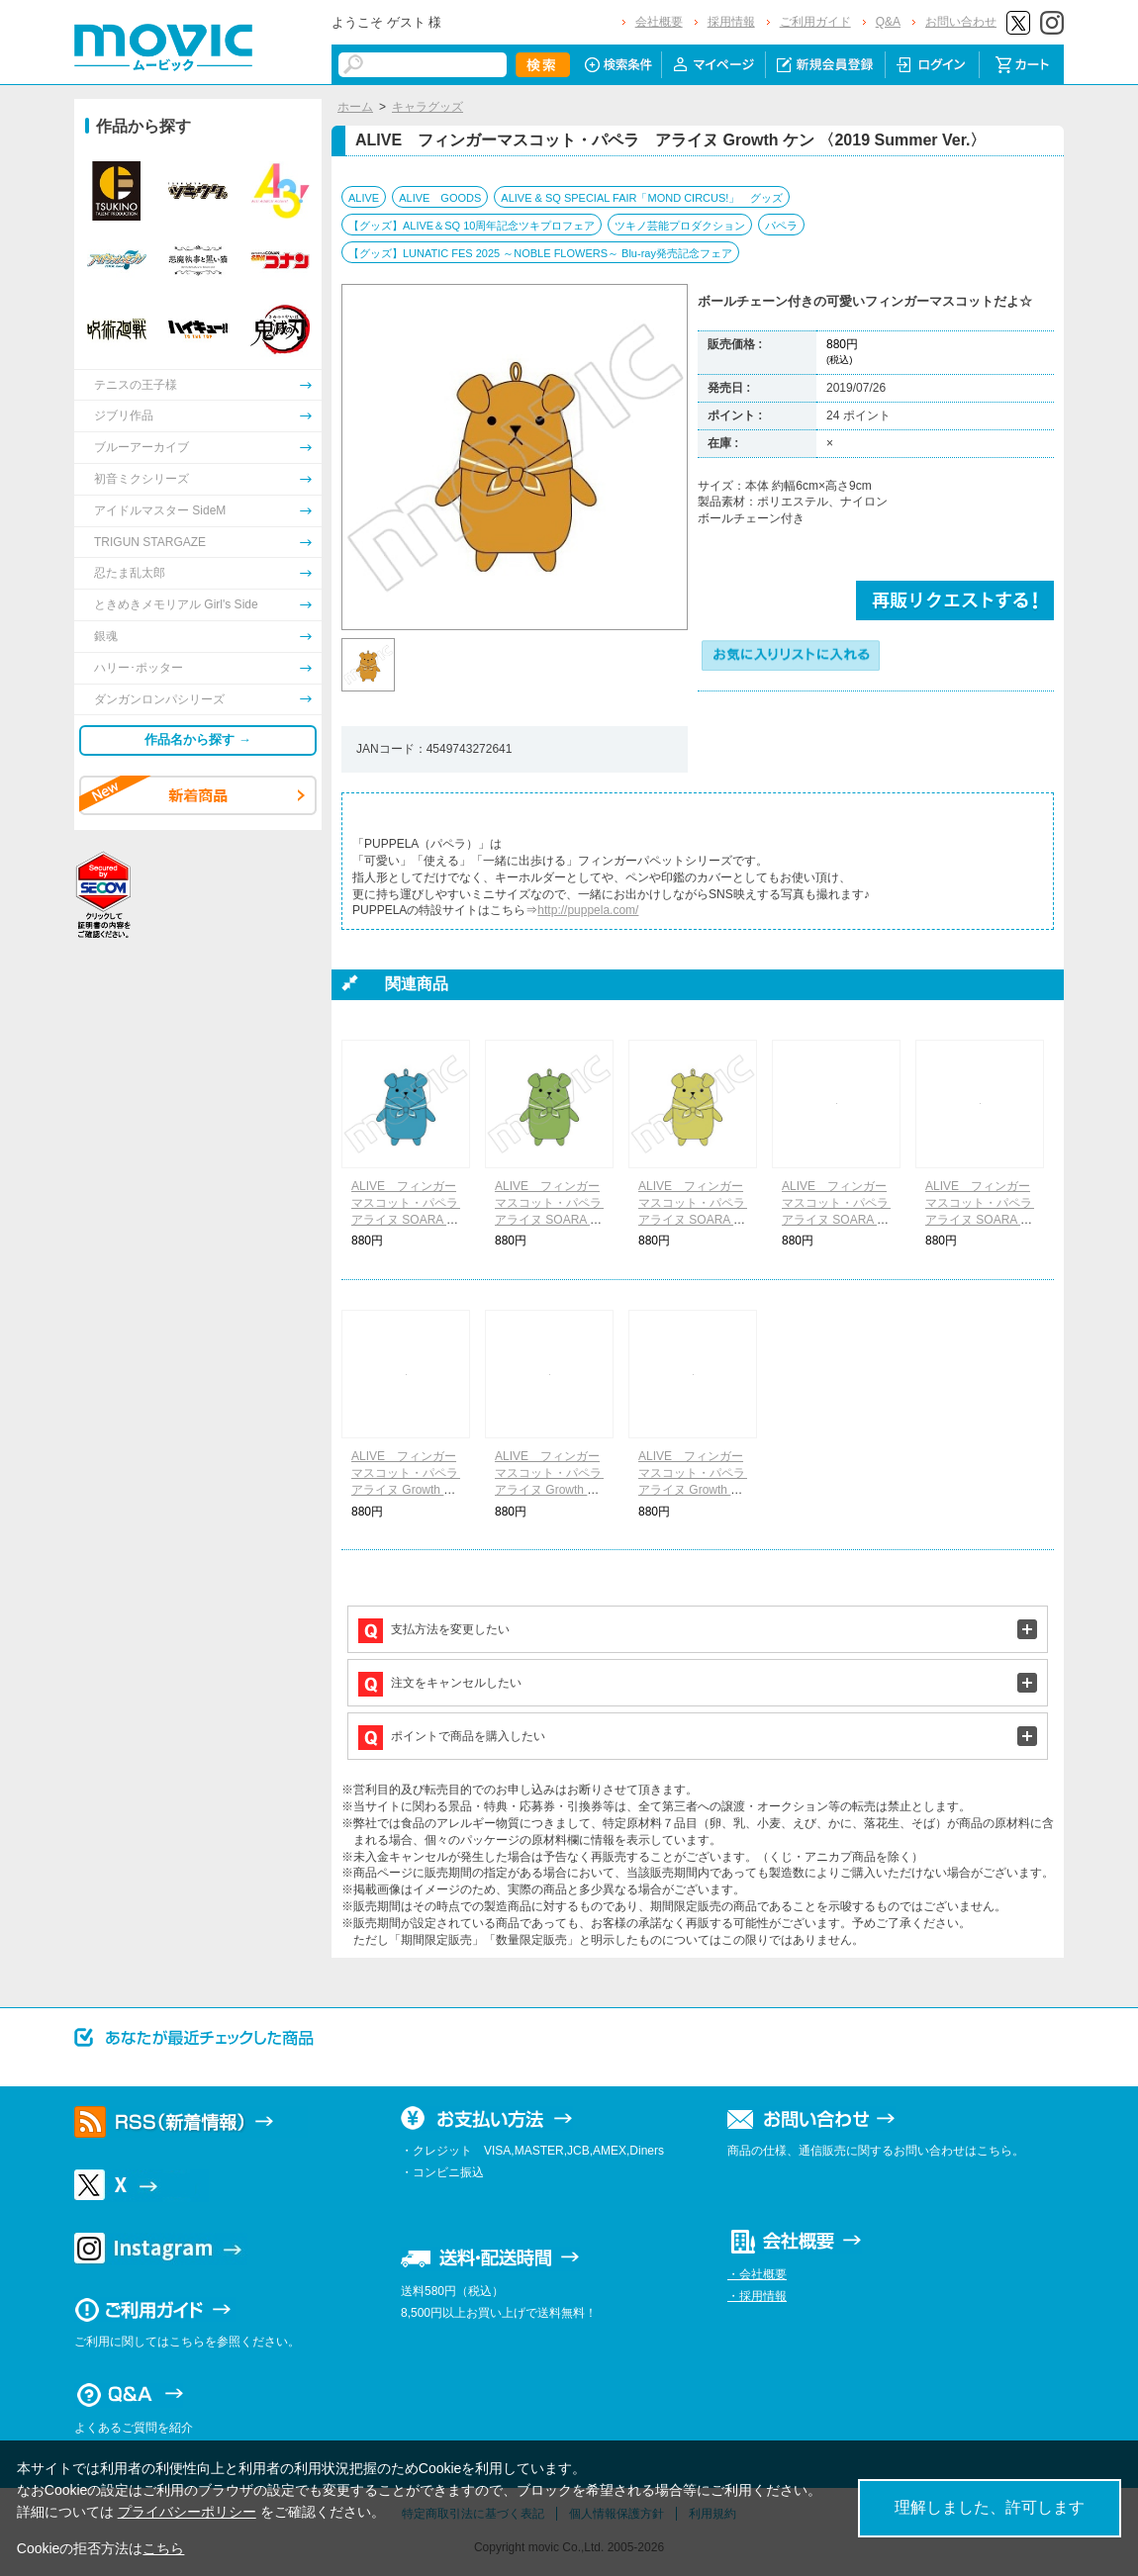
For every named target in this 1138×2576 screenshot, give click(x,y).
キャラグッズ (427, 107)
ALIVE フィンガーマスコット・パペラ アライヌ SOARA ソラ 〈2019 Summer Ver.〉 (410, 1219)
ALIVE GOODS (440, 198)
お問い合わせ (960, 22)
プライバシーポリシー (187, 2512)
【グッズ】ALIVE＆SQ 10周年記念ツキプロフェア (471, 225)
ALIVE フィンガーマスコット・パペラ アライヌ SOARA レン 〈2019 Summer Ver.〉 (841, 1219)
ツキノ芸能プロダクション (680, 225)
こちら (163, 2548)
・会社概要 (757, 2274)
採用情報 (731, 22)
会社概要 (659, 22)
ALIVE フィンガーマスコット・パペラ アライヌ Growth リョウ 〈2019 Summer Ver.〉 (554, 1489)
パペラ (781, 225)
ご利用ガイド (815, 22)
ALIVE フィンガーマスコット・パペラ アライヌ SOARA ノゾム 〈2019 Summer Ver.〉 (984, 1219)
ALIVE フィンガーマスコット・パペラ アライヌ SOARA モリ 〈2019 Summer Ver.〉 (554, 1219)
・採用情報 (757, 2296)
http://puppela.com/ (587, 910)
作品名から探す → (197, 739)
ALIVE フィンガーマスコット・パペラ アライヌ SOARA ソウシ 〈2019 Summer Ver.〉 (697, 1219)
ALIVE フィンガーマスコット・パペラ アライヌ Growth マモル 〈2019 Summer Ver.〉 (697, 1489)
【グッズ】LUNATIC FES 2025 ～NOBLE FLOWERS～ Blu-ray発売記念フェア (540, 253)
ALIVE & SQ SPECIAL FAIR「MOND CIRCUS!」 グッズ (642, 198)
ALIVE (363, 198)
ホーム (355, 107)
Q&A (888, 22)
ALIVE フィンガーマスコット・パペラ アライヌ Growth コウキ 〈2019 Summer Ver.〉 (410, 1489)
